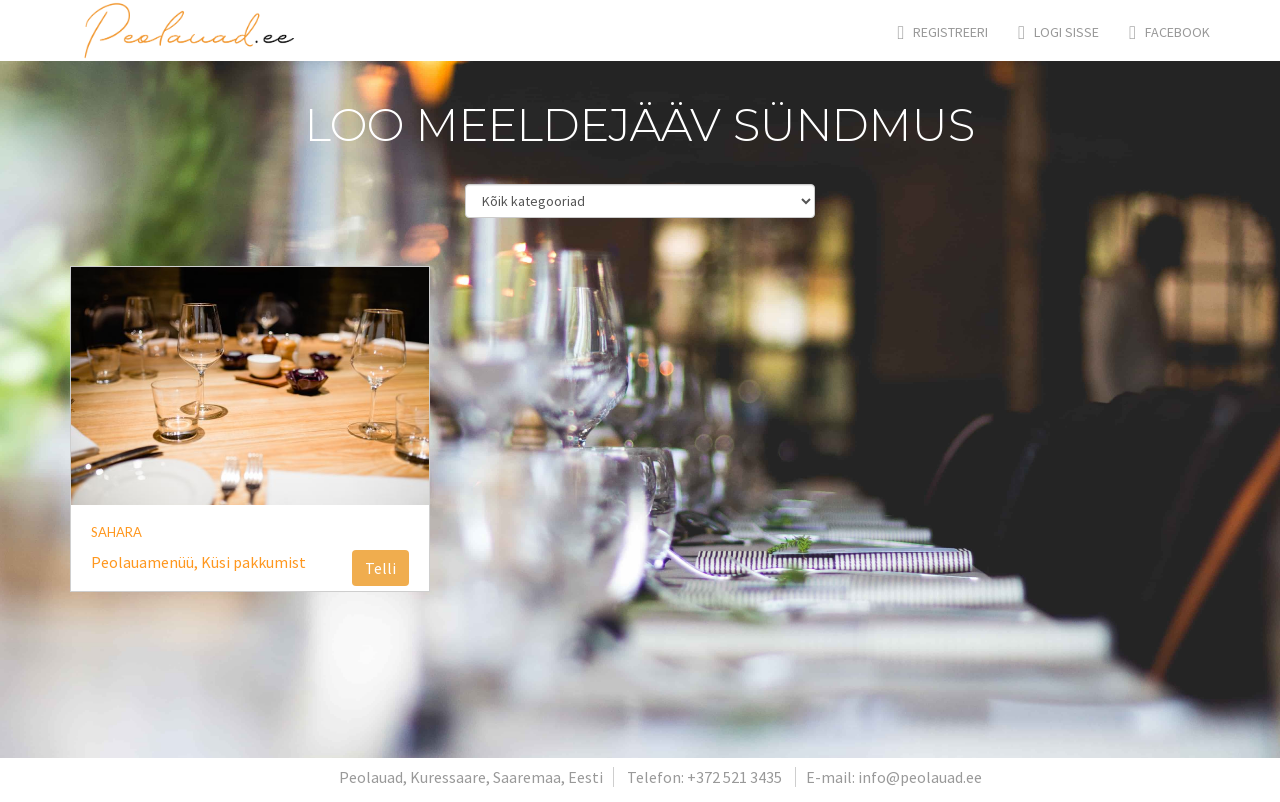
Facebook (1169, 32)
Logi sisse (1058, 32)
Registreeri (943, 32)
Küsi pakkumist (253, 562)
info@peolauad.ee (920, 777)
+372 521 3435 (734, 777)
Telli (380, 568)
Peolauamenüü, (146, 562)
